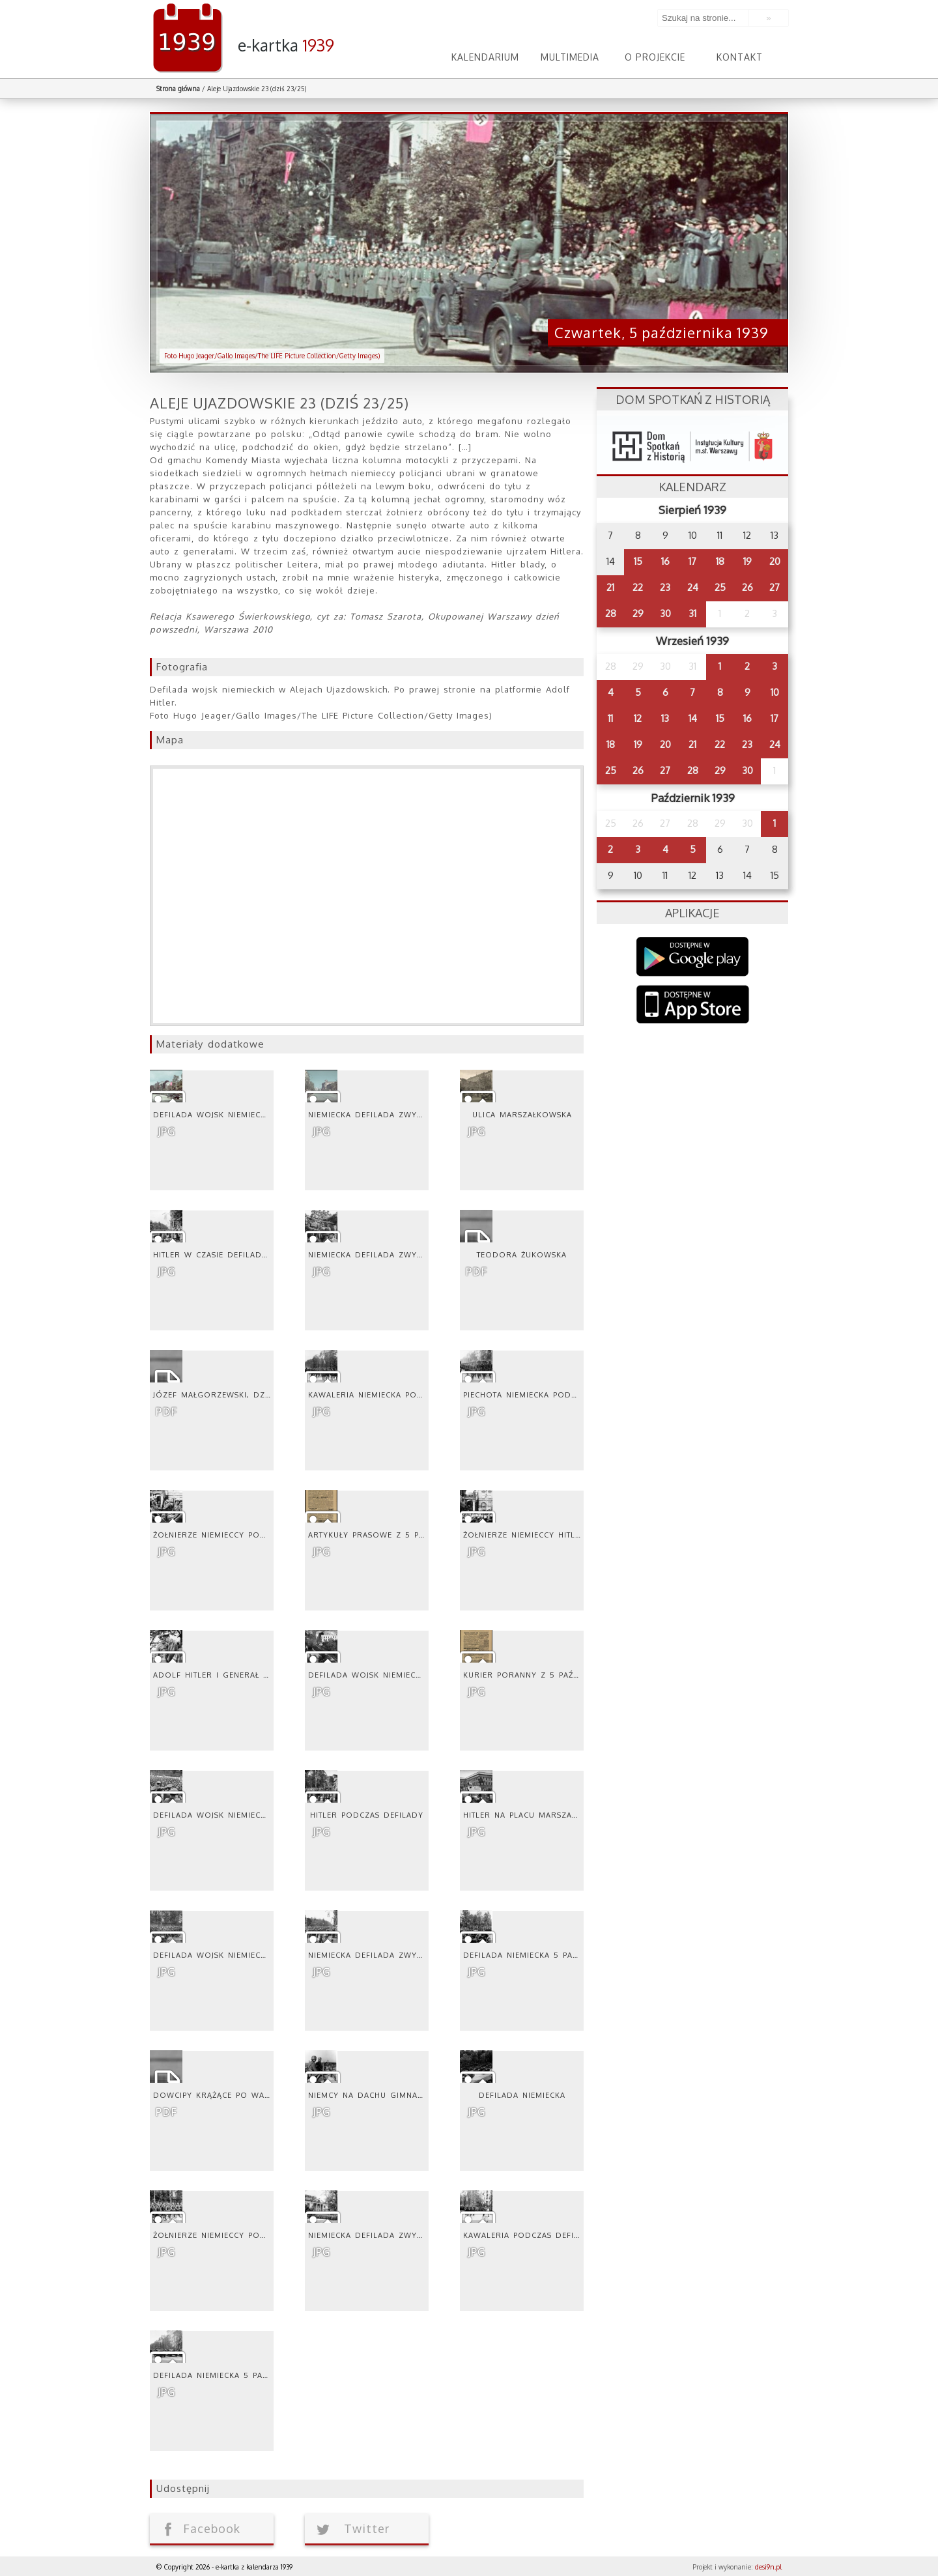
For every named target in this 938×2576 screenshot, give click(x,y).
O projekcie (655, 57)
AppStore (693, 1005)
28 (610, 613)
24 (692, 587)
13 (665, 718)
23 (665, 587)
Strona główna (178, 89)
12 (638, 718)
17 (692, 561)
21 (610, 587)
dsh (692, 443)
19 (747, 561)
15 (638, 561)
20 (774, 561)
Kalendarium (485, 57)
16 (665, 561)
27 (774, 587)
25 (720, 587)
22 (637, 587)
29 (638, 613)
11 (610, 718)
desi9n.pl (768, 2567)
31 (692, 613)
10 (775, 692)
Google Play (693, 957)
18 (720, 561)
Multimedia (570, 57)
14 (693, 718)
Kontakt (740, 57)
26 (747, 587)
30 (665, 613)
